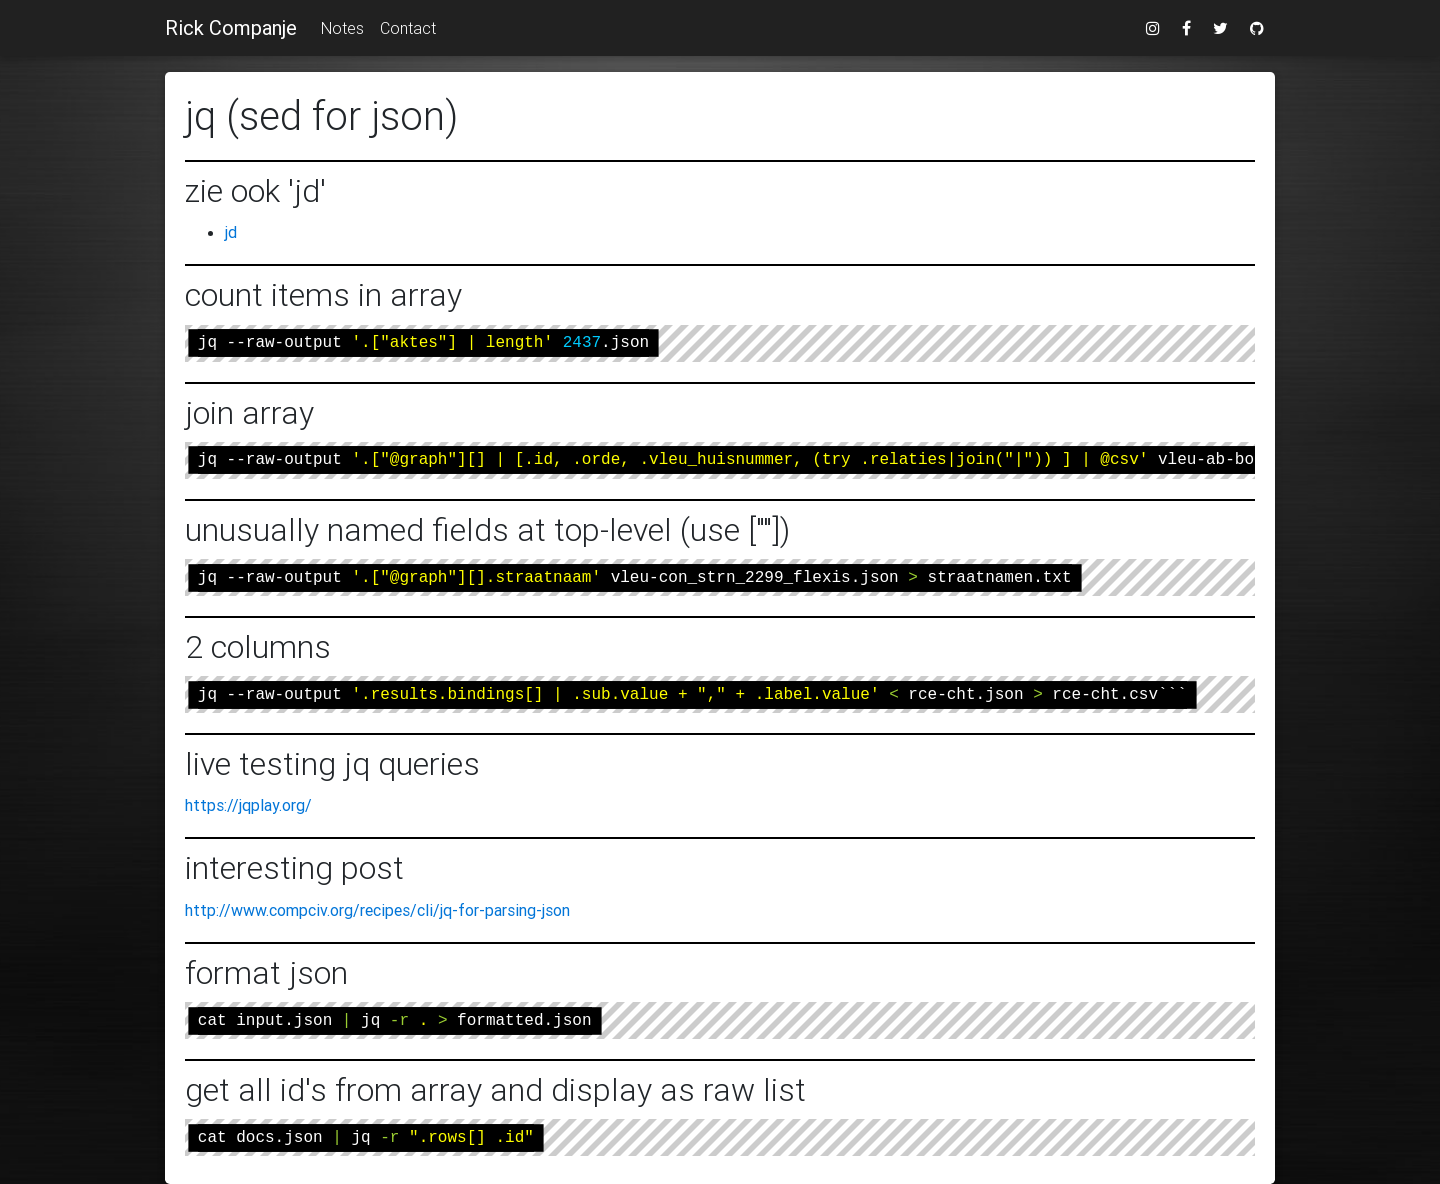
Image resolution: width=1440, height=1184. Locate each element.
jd (231, 232)
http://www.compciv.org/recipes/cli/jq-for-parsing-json (377, 910)
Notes (342, 28)
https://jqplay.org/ (248, 805)
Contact (408, 28)
